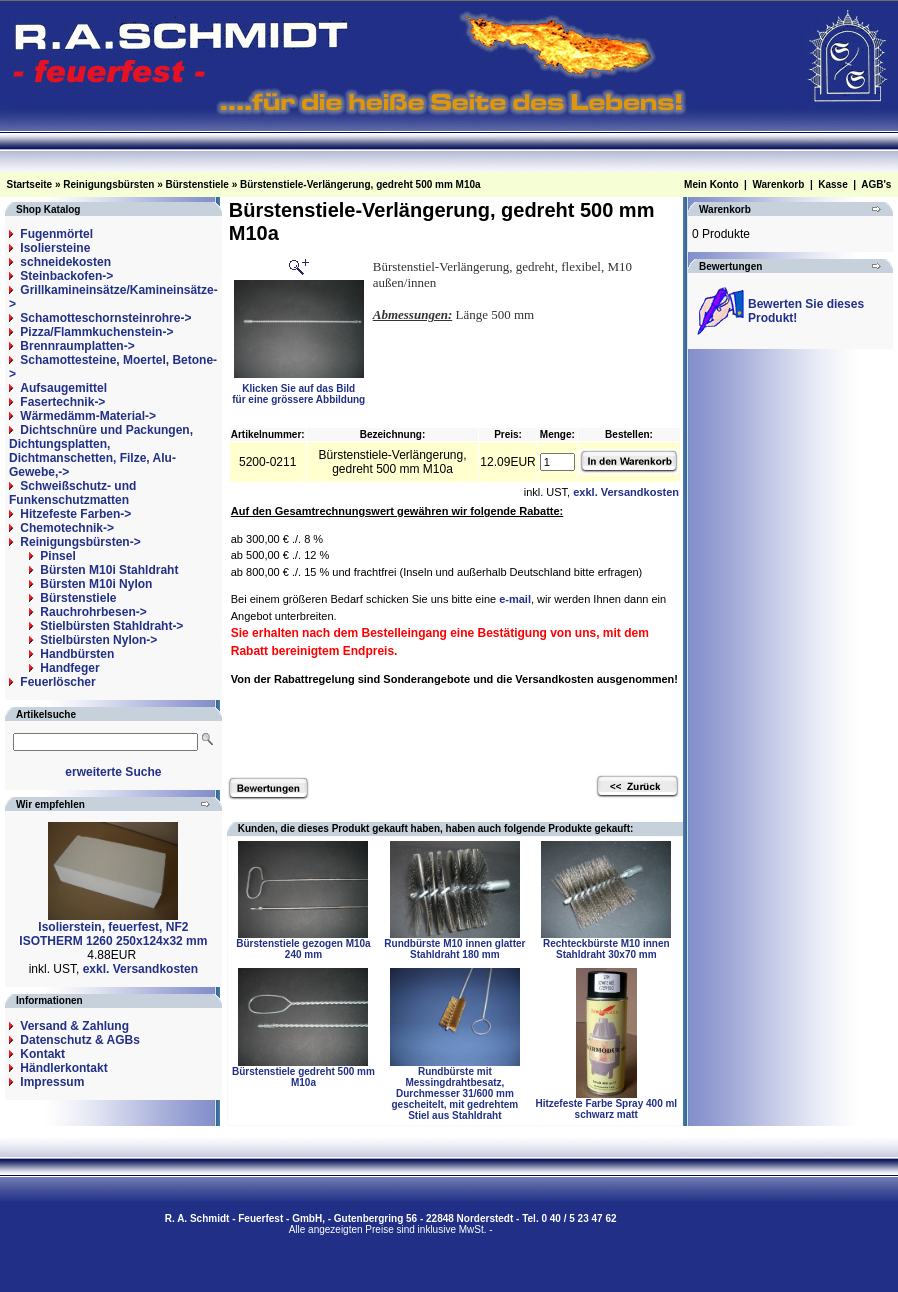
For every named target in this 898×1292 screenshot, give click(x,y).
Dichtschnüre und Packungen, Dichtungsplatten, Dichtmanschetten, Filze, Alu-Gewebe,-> (101, 451)
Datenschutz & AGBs (80, 1040)
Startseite (30, 184)
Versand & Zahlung (74, 1026)
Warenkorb (778, 184)
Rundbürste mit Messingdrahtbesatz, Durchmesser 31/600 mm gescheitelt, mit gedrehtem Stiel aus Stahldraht (455, 1093)
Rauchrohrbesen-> (93, 612)
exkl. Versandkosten (140, 969)
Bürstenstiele (197, 184)
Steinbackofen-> (66, 276)
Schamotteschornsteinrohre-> (105, 318)
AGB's (876, 184)
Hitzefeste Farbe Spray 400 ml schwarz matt (606, 1109)
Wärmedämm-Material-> (88, 416)
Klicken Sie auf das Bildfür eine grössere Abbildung (298, 389)
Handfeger (69, 668)
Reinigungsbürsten (108, 184)
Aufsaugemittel (63, 388)
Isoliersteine (55, 248)
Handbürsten (77, 654)
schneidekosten (65, 262)
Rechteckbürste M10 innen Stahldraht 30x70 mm (606, 949)
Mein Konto (711, 184)
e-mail (515, 599)
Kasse (832, 184)
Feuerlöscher (57, 682)
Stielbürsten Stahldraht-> (111, 626)
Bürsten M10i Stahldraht (109, 570)
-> (80, 542)
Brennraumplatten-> (77, 346)
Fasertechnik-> (62, 402)
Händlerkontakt (63, 1068)
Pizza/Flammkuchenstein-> (96, 332)
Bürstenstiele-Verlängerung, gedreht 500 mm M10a (360, 184)
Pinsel (57, 556)
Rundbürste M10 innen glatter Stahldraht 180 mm (454, 949)
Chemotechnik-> (67, 528)
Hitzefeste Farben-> (75, 514)
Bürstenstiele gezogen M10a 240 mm (303, 949)
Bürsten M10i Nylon (96, 584)
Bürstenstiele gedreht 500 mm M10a (303, 1077)
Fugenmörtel (56, 234)
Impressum (52, 1082)
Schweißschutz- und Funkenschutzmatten (72, 493)
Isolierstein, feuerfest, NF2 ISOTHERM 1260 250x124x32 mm (113, 934)
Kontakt (42, 1054)
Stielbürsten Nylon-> (98, 640)
